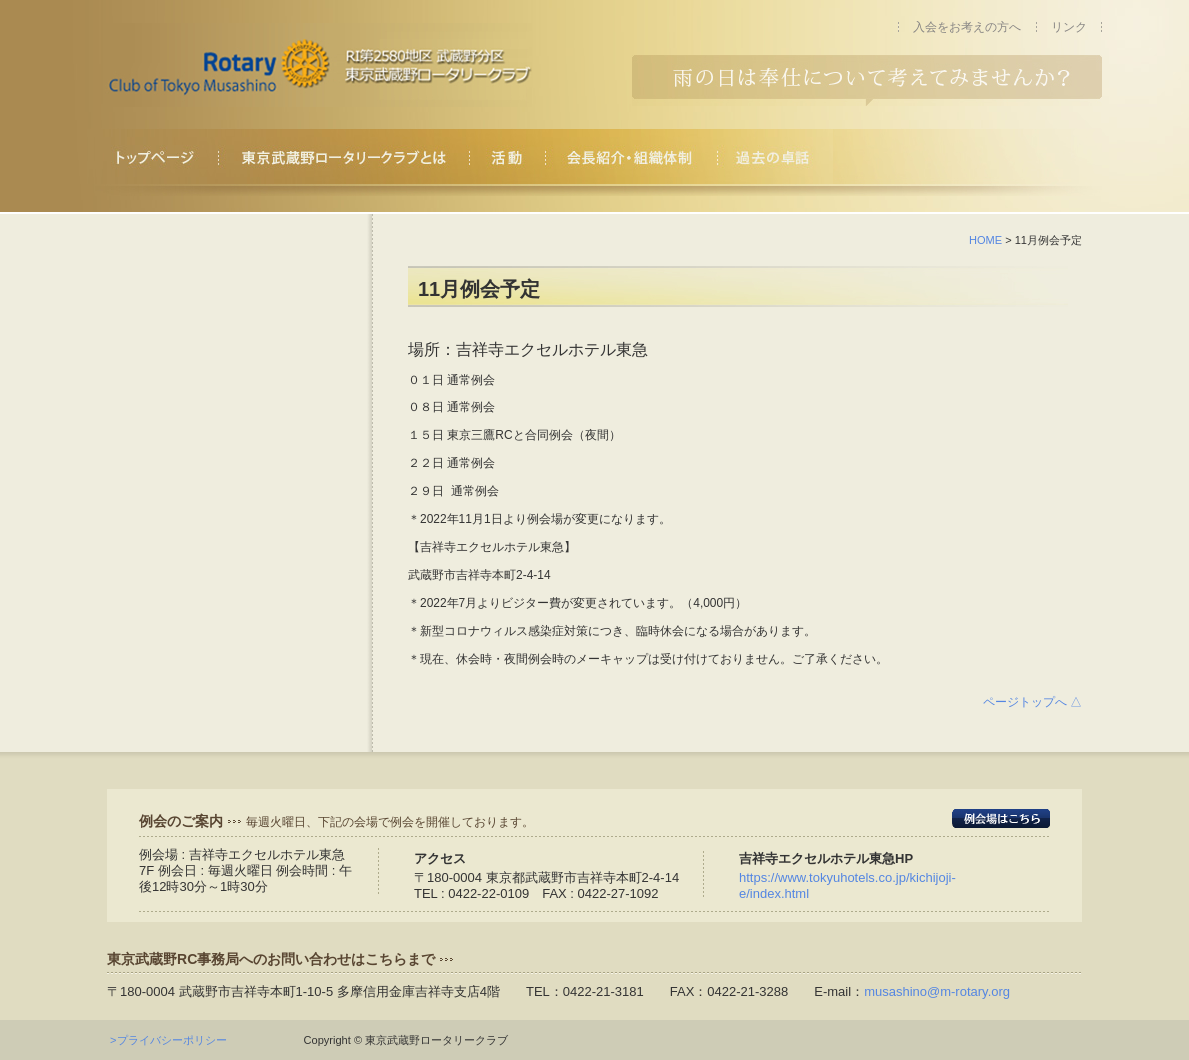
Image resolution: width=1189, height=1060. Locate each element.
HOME (985, 240)
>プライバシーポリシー (173, 1040)
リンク (1069, 27)
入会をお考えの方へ (967, 27)
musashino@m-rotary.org (937, 991)
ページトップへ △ (1032, 702)
